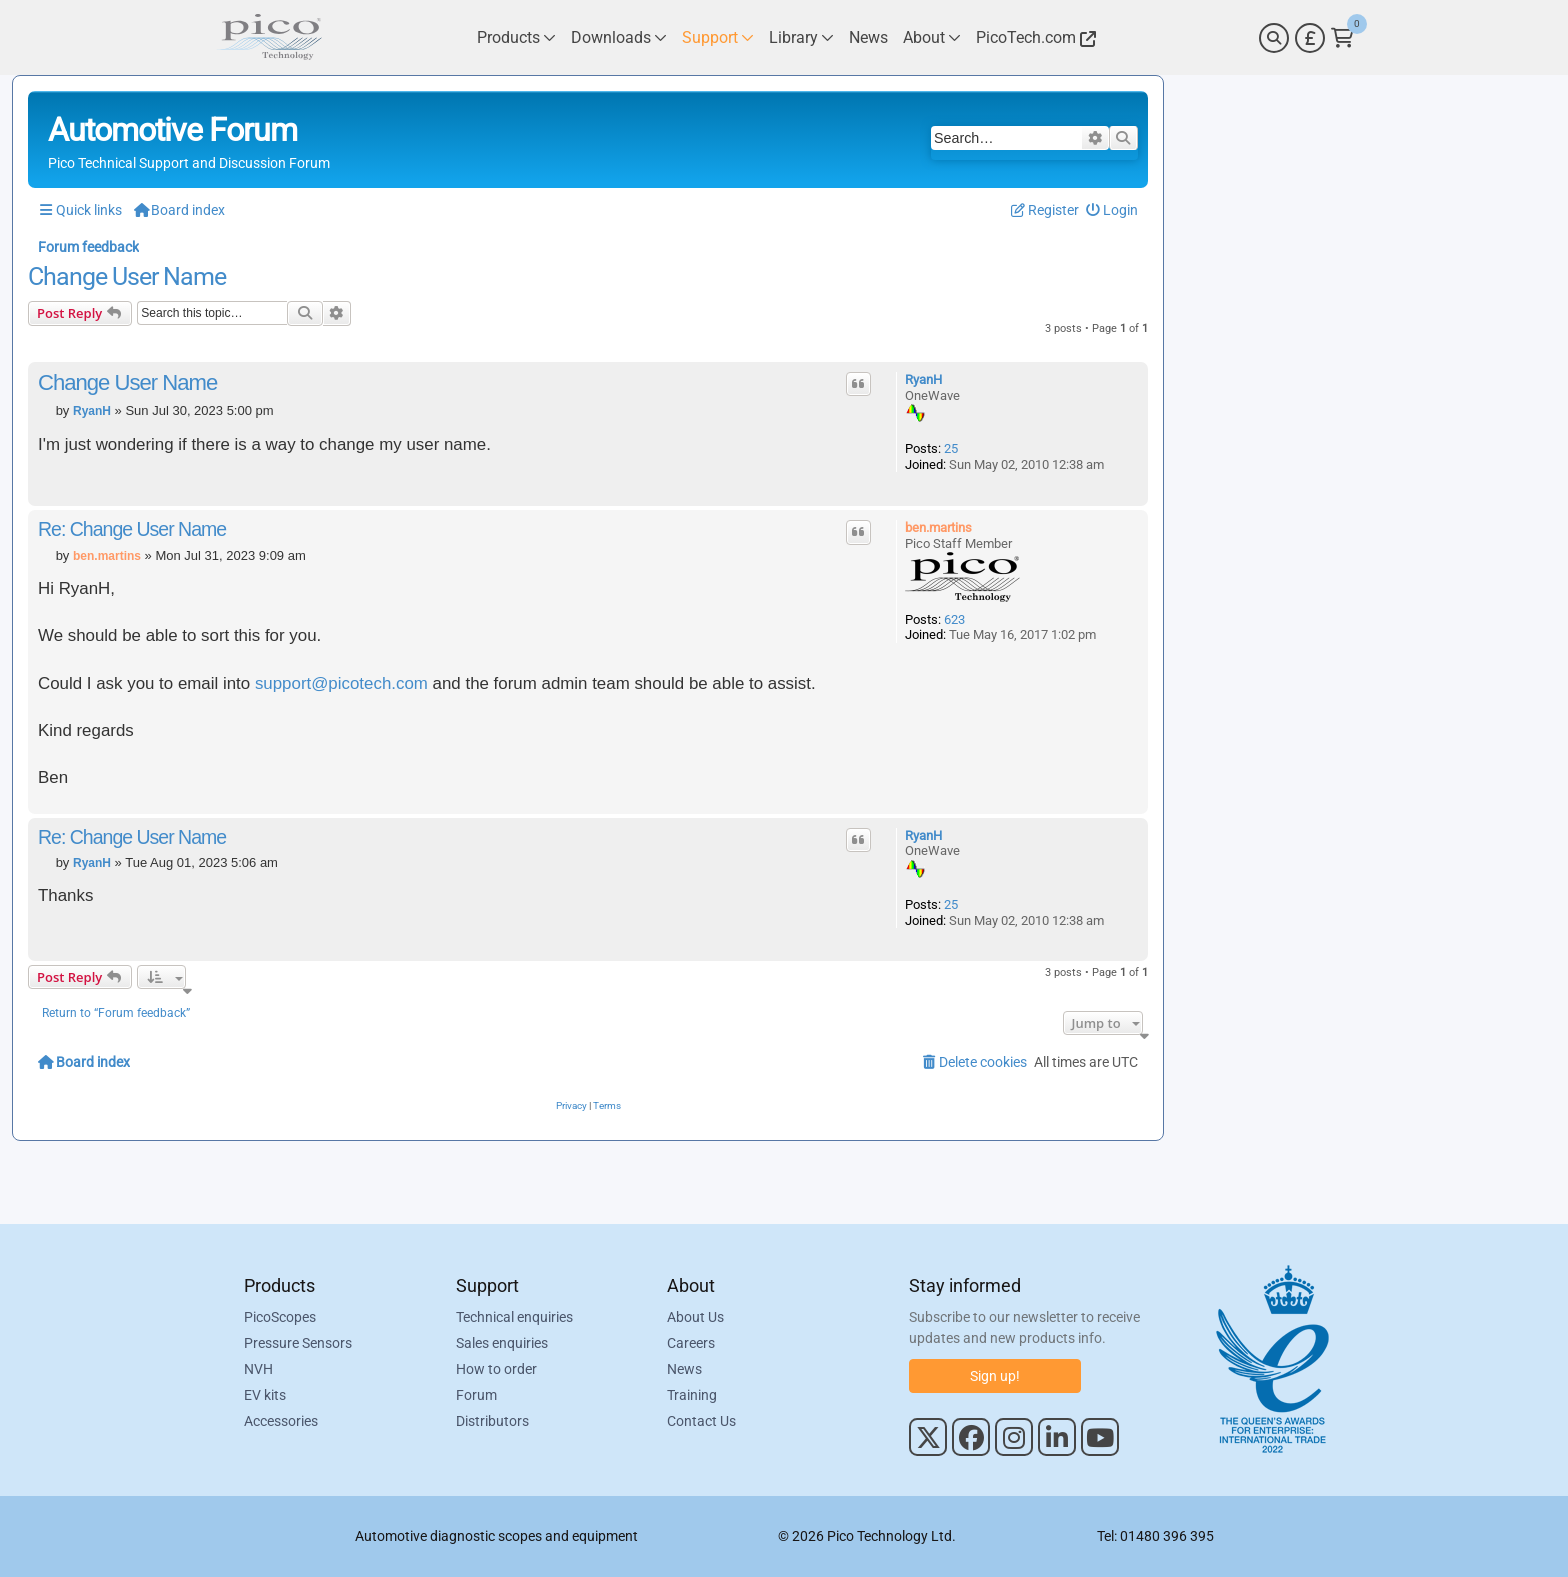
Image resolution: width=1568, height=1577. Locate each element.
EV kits (265, 1395)
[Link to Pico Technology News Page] (868, 37)
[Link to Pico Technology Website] (1033, 37)
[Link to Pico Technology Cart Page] (1342, 38)
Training (692, 1395)
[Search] (1274, 38)
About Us (695, 1317)
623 (954, 619)
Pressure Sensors (298, 1343)
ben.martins (938, 527)
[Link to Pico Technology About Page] (932, 37)
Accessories (281, 1421)
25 (951, 448)
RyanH (923, 379)
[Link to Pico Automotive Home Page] (269, 37)
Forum (476, 1395)
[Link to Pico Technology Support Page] (718, 37)
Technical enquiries (514, 1317)
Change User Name (127, 277)
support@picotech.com (341, 683)
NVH (258, 1369)
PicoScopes (280, 1317)
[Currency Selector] (1310, 38)
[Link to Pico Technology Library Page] (801, 37)
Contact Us (701, 1421)
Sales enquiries (502, 1343)
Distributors (492, 1421)
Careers (691, 1343)
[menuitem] (1112, 210)
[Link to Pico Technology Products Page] (516, 37)
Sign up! (995, 1376)
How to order (496, 1369)
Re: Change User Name (132, 529)
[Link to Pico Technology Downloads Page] (619, 37)
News (684, 1369)
